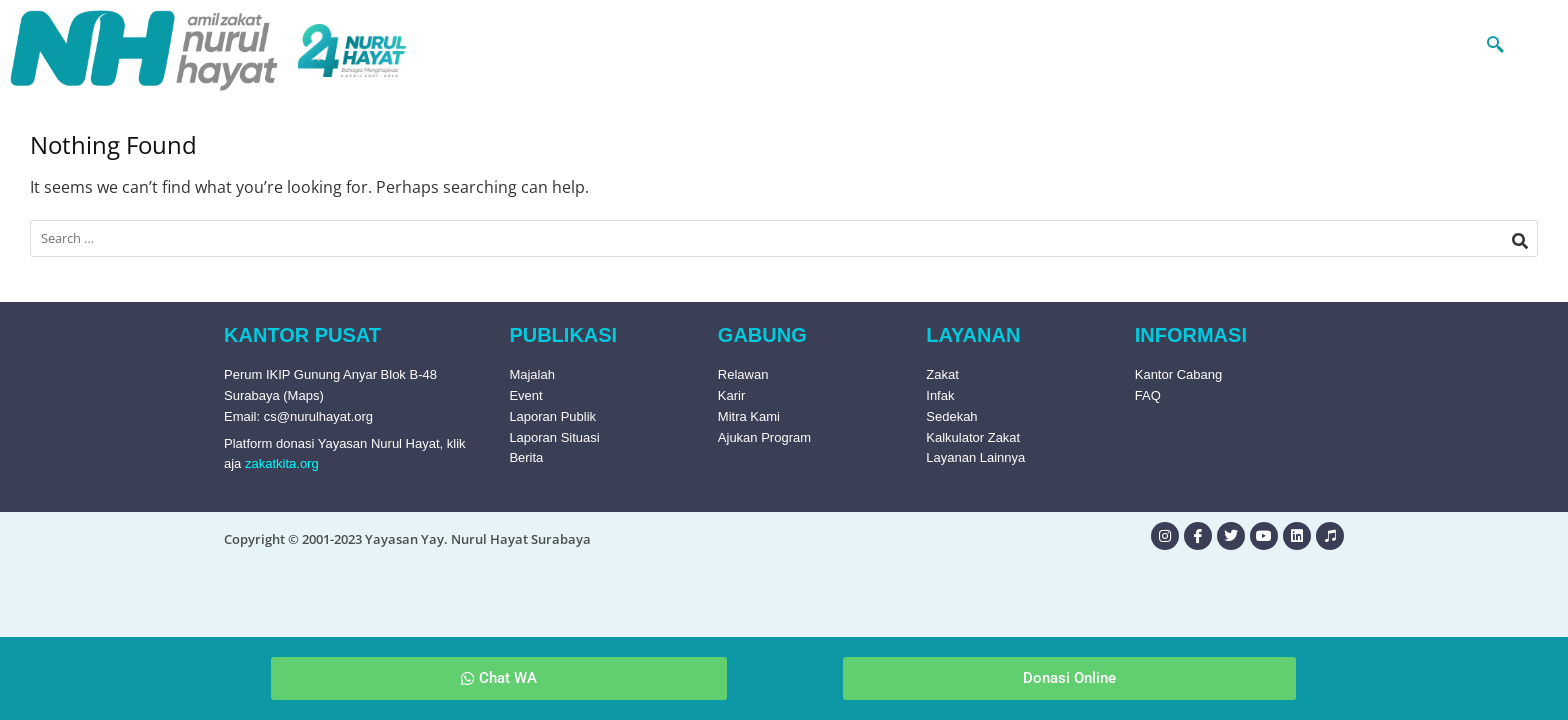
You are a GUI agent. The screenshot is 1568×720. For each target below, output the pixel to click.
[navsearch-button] (1457, 42)
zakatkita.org (282, 463)
